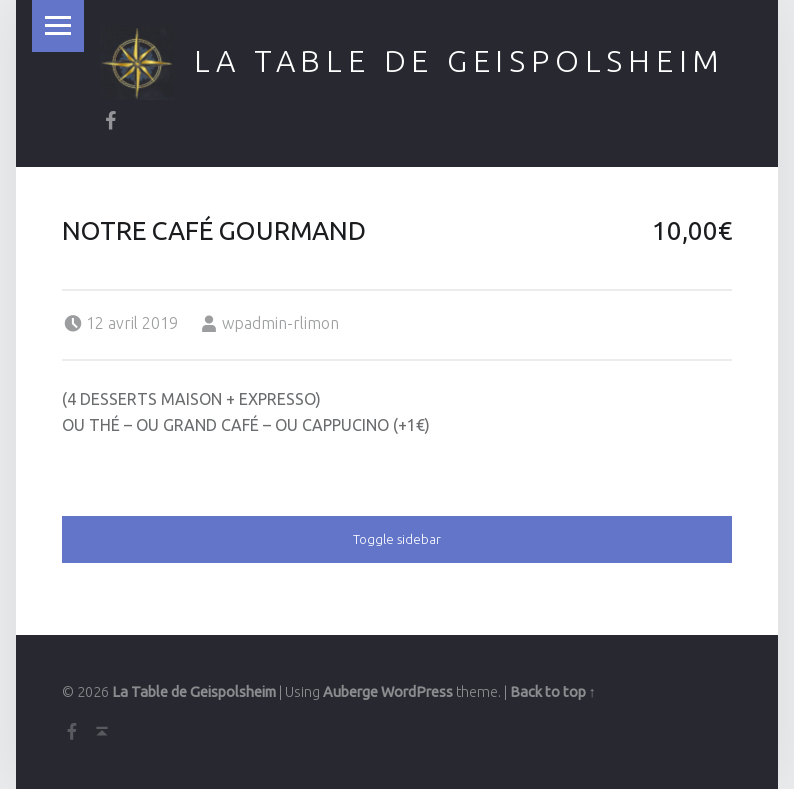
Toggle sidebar (397, 539)
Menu (58, 26)
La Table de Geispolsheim (460, 61)
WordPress (417, 692)
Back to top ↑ (553, 692)
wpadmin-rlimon (280, 323)
